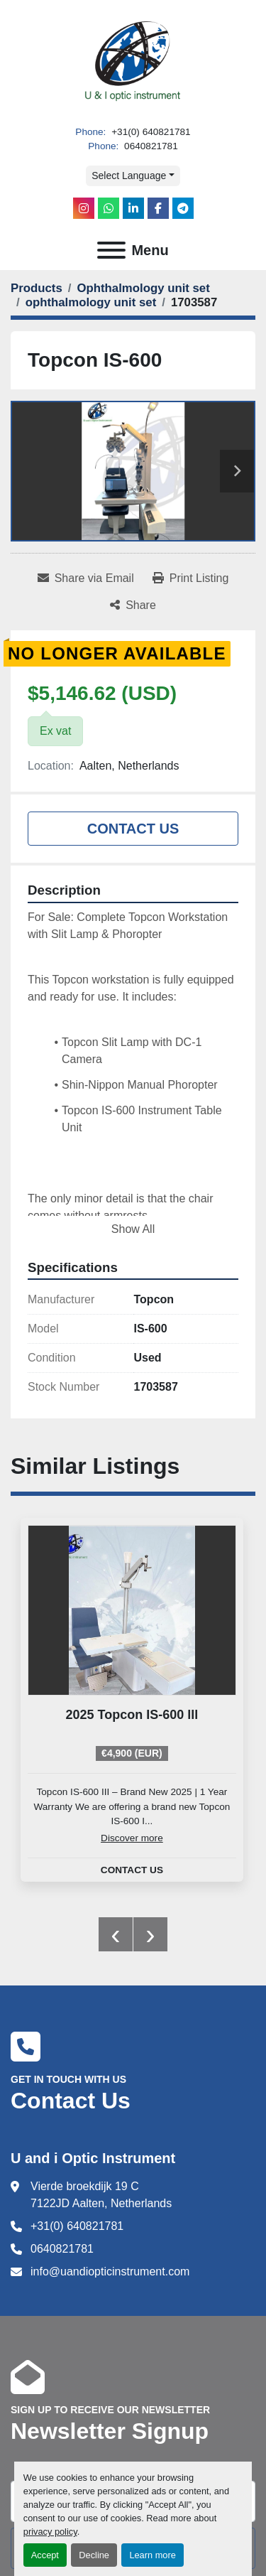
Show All (133, 1229)
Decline (94, 2555)
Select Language (129, 175)
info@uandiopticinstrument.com (110, 2271)
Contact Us (133, 828)
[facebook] (158, 208)
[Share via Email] (85, 578)
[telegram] (183, 208)
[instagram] (83, 208)
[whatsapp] (108, 208)
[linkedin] (133, 208)
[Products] (36, 288)
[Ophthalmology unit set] (143, 288)
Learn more (152, 2555)
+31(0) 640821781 (149, 131)
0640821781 (149, 146)
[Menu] (111, 250)
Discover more (132, 1838)
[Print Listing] (190, 578)
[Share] (133, 605)
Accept (45, 2555)
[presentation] (116, 1934)
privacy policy (50, 2531)
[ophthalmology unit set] (91, 302)
